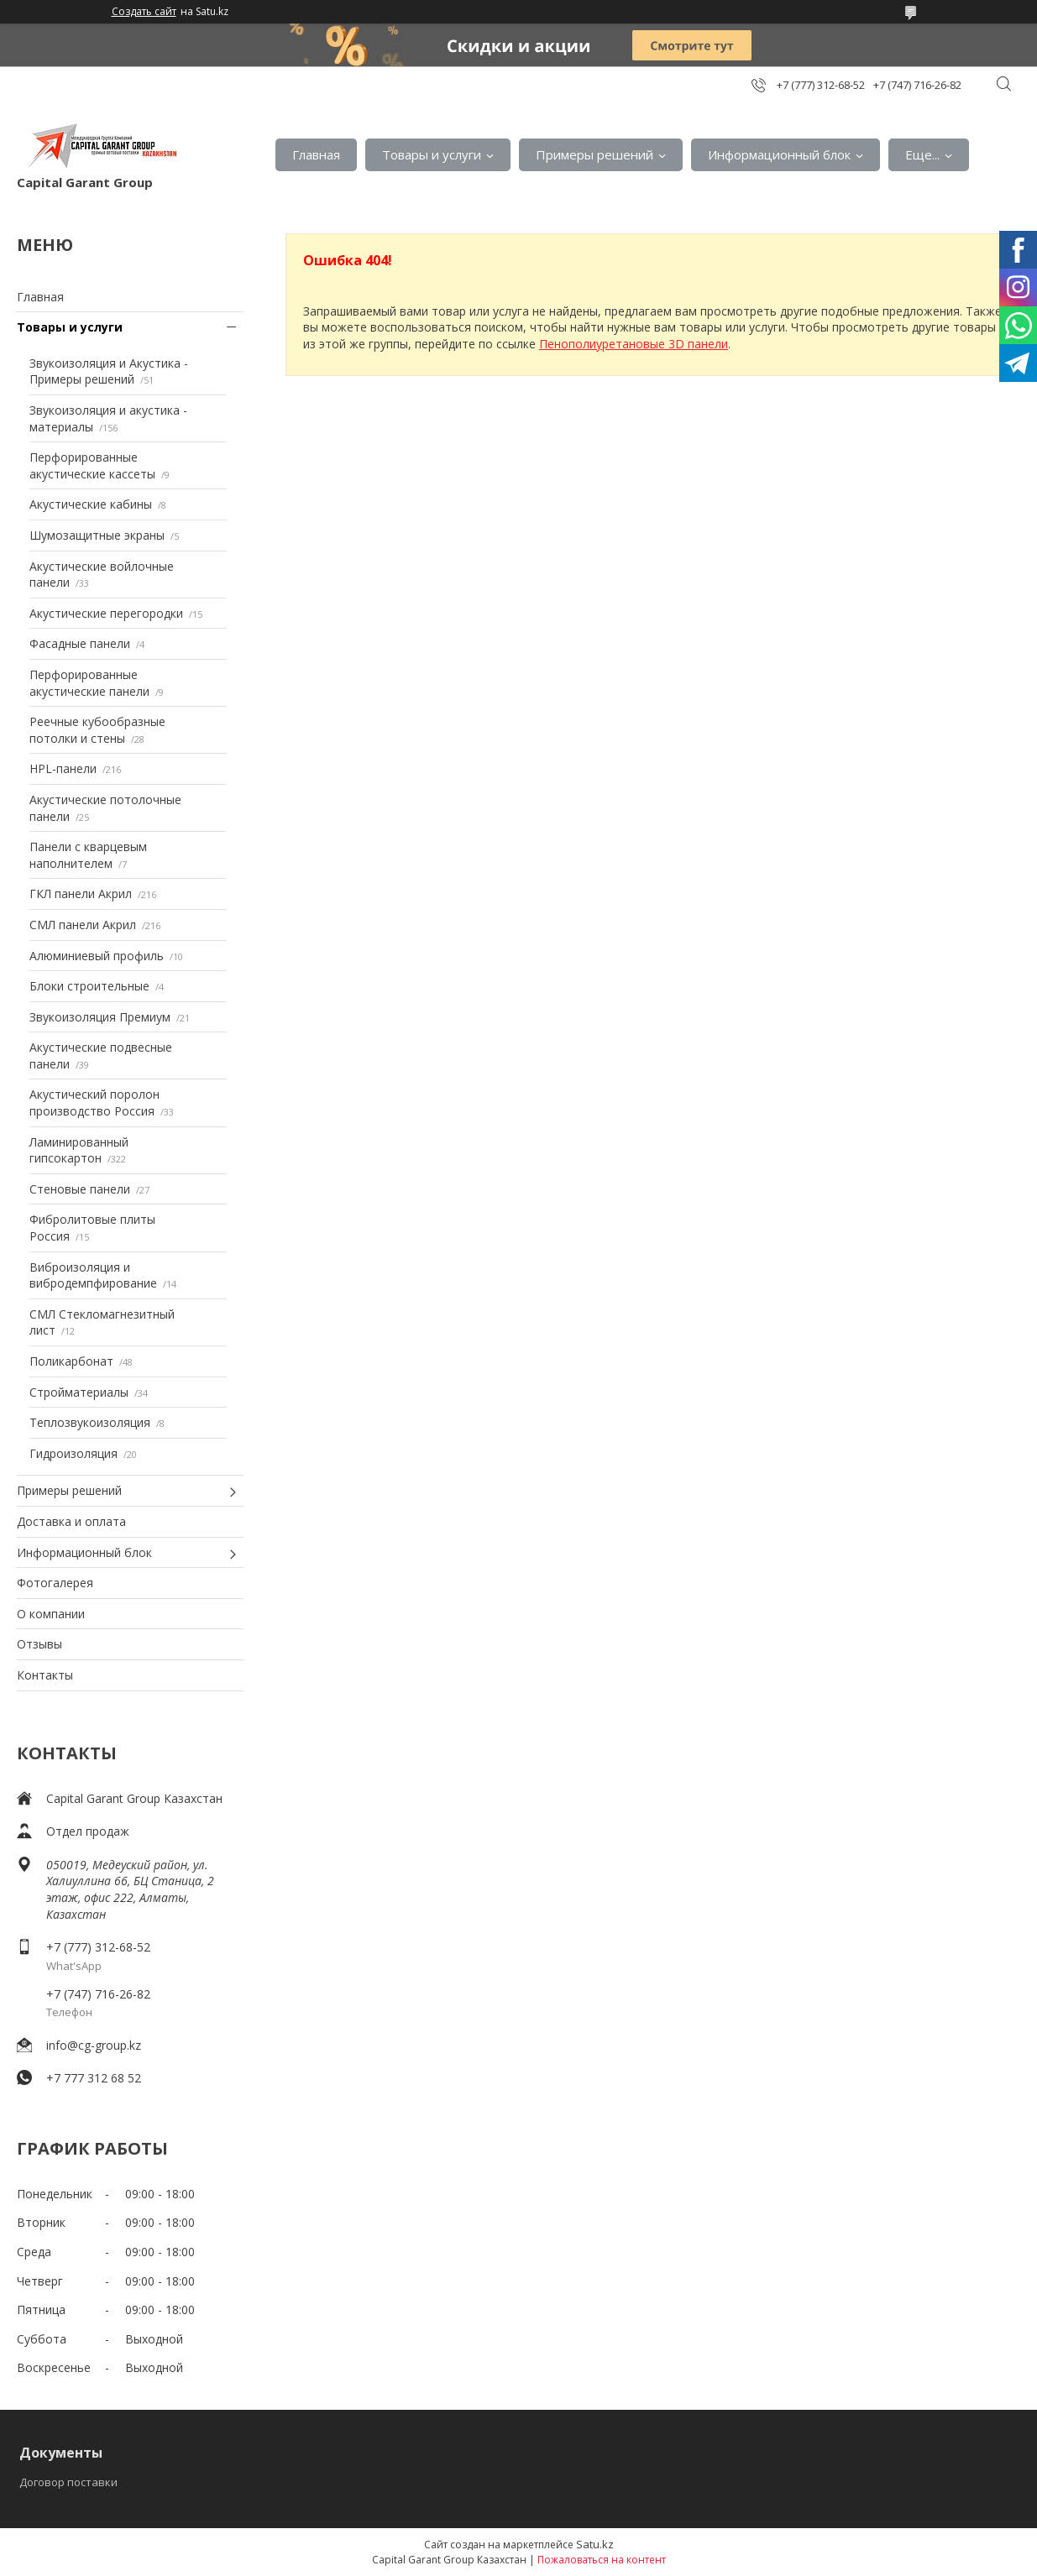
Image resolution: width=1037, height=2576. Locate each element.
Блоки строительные (89, 986)
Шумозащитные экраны (97, 535)
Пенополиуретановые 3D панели (633, 344)
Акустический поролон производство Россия (94, 1102)
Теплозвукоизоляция (89, 1422)
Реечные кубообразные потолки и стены (97, 729)
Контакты (45, 1675)
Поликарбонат (71, 1361)
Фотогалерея (55, 1583)
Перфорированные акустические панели (89, 682)
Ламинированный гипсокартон (78, 1150)
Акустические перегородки (106, 613)
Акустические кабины (90, 504)
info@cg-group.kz (93, 2045)
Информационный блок (779, 154)
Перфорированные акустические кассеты (92, 465)
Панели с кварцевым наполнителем (88, 855)
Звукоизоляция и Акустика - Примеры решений (108, 371)
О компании (51, 1614)
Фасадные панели (79, 643)
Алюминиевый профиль (96, 956)
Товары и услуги (431, 154)
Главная (316, 154)
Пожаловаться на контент (601, 2559)
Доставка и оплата (71, 1521)
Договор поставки (68, 2482)
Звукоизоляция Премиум (99, 1017)
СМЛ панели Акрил (82, 925)
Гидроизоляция (73, 1453)
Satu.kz (595, 2544)
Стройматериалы (78, 1392)
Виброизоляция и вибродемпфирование (93, 1275)
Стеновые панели (79, 1189)
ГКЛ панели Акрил (80, 893)
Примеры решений (594, 154)
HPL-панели (63, 768)
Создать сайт (144, 12)
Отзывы (39, 1644)
